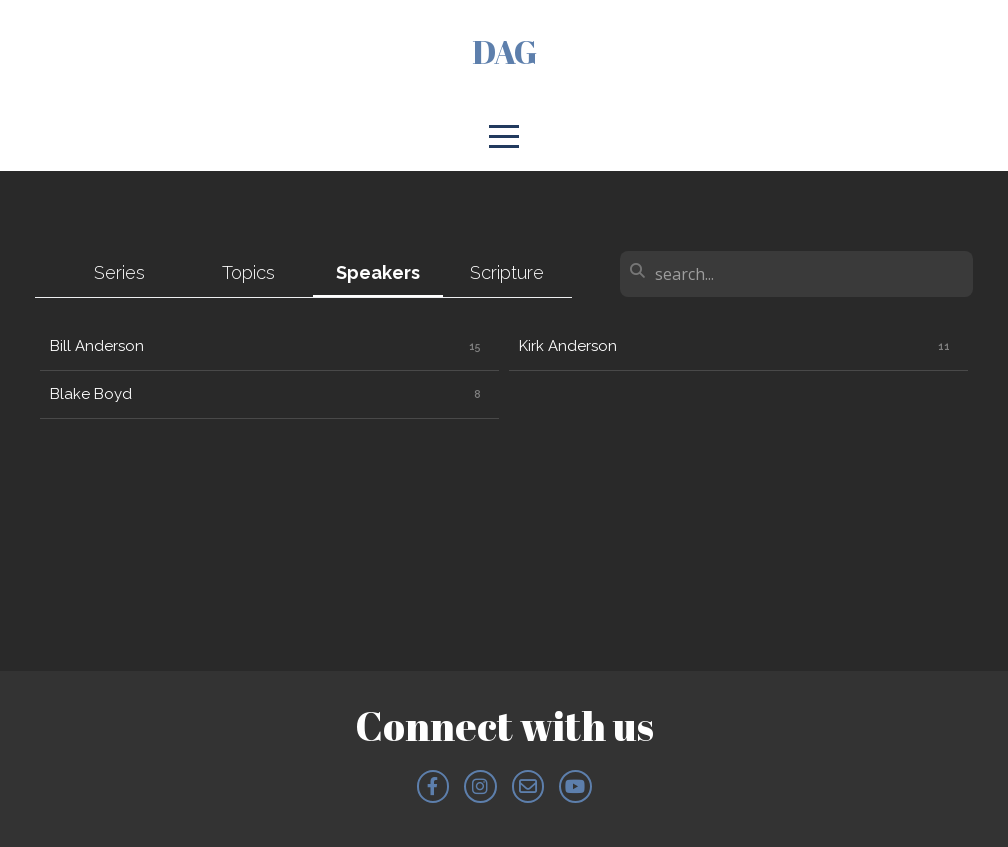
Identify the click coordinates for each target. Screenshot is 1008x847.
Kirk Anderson (568, 346)
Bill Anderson (97, 346)
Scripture (507, 272)
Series (119, 272)
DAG (504, 51)
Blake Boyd (91, 394)
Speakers (378, 272)
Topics (248, 272)
